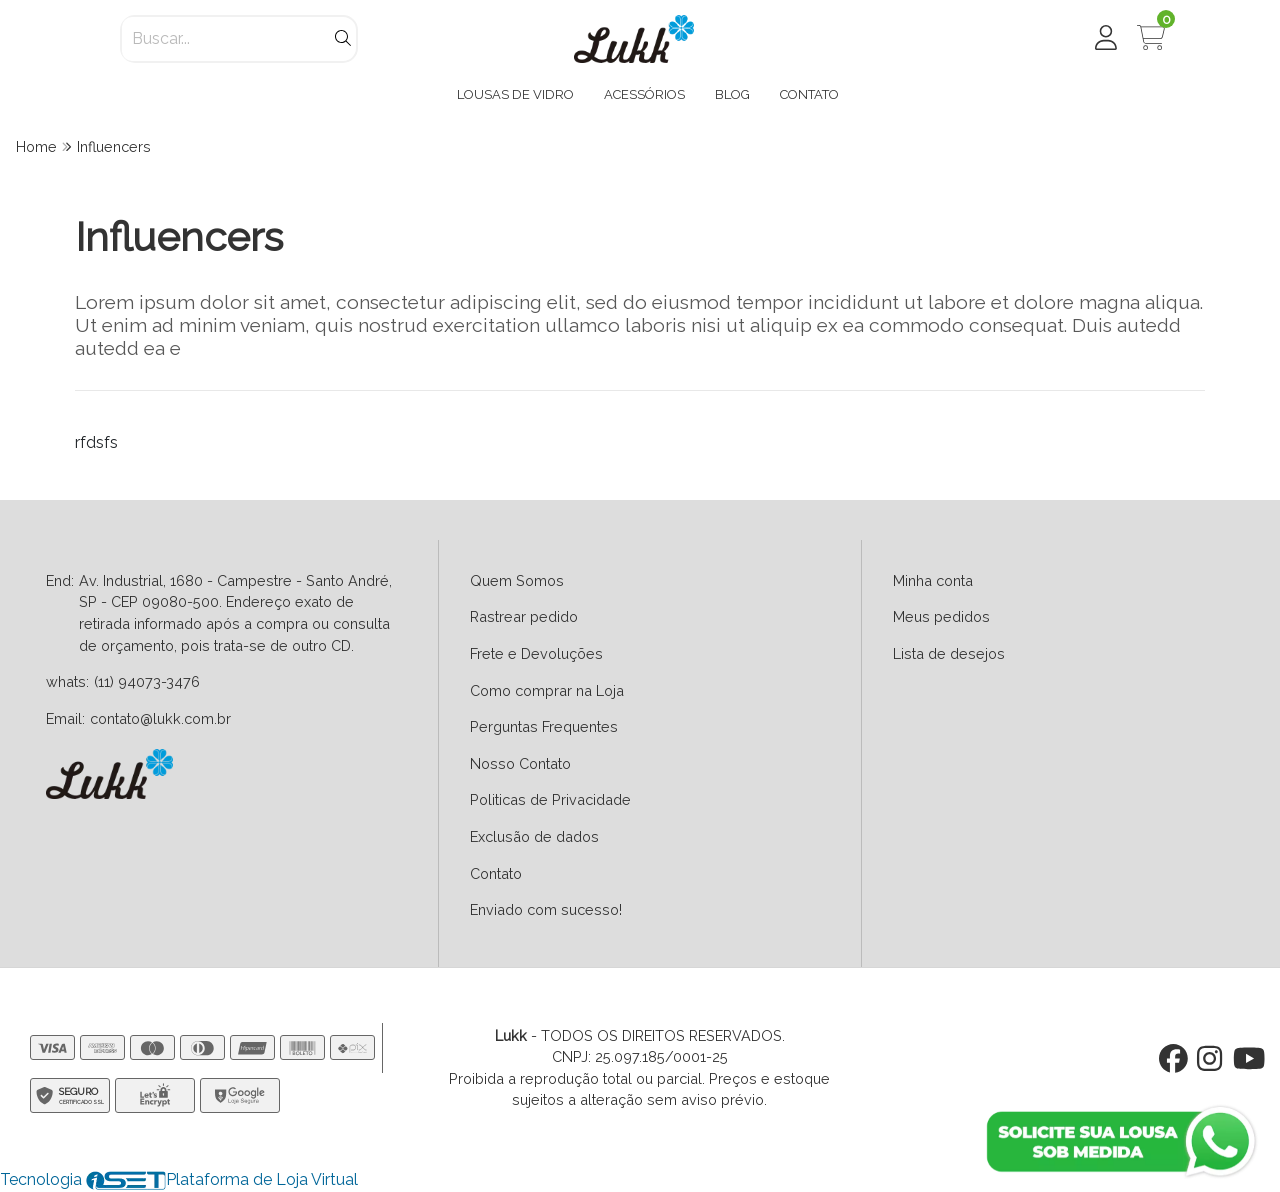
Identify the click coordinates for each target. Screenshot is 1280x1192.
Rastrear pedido (524, 616)
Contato (496, 873)
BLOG (732, 94)
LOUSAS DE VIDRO (515, 94)
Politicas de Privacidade (550, 799)
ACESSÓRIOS (644, 94)
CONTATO (809, 94)
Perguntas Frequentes (544, 726)
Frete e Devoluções (536, 653)
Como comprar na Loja (547, 690)
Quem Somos (517, 580)
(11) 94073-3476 (147, 681)
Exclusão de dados (534, 836)
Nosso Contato (520, 763)
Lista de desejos (949, 653)
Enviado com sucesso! (546, 909)
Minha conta (933, 580)
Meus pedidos (941, 616)
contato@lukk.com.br (160, 718)
